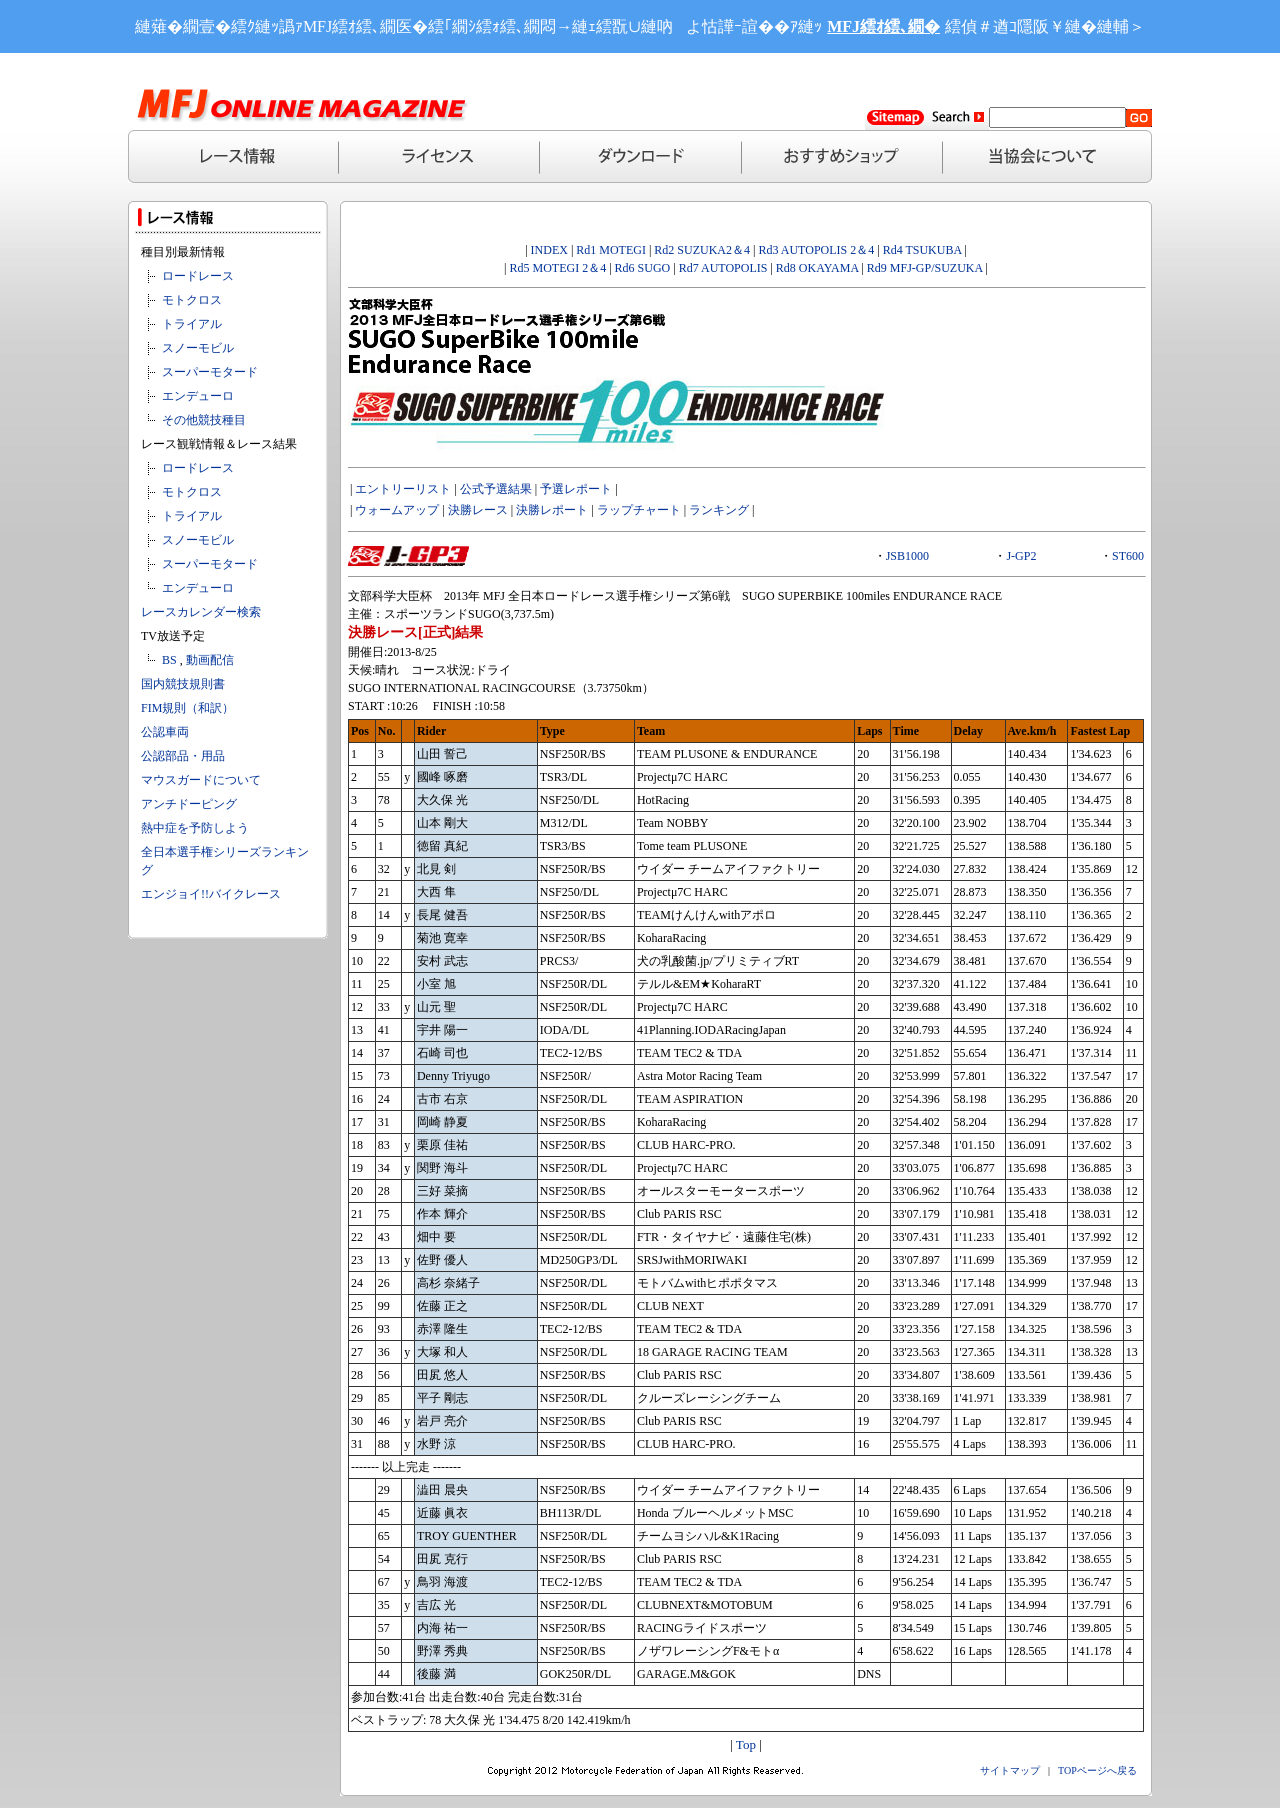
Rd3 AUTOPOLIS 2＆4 (816, 250)
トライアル (192, 324)
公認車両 (165, 732)
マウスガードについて (201, 780)
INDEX (549, 250)
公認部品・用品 (183, 756)
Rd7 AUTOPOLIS (723, 268)
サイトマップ (1010, 1770)
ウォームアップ (397, 510)
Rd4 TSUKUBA (922, 250)
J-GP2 (1021, 556)
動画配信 (210, 660)
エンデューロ (198, 396)
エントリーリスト (403, 489)
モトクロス (192, 300)
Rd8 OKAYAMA (817, 268)
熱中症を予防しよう (195, 828)
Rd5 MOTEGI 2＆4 (557, 268)
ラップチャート (639, 510)
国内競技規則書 (183, 684)
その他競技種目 (204, 420)
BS (169, 660)
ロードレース (198, 276)
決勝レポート (552, 510)
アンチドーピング (189, 804)
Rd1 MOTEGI (611, 250)
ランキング (719, 510)
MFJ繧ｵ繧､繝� (883, 26)
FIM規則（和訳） (187, 708)
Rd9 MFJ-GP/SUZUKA (925, 268)
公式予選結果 (496, 489)
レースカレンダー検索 (201, 612)
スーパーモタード (210, 372)
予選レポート (576, 489)
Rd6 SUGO (644, 268)
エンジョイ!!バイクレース (211, 894)
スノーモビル (198, 348)
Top (746, 1744)
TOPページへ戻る (1097, 1770)
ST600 (1128, 556)
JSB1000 (907, 556)
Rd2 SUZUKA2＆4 (700, 250)
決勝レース (478, 510)
